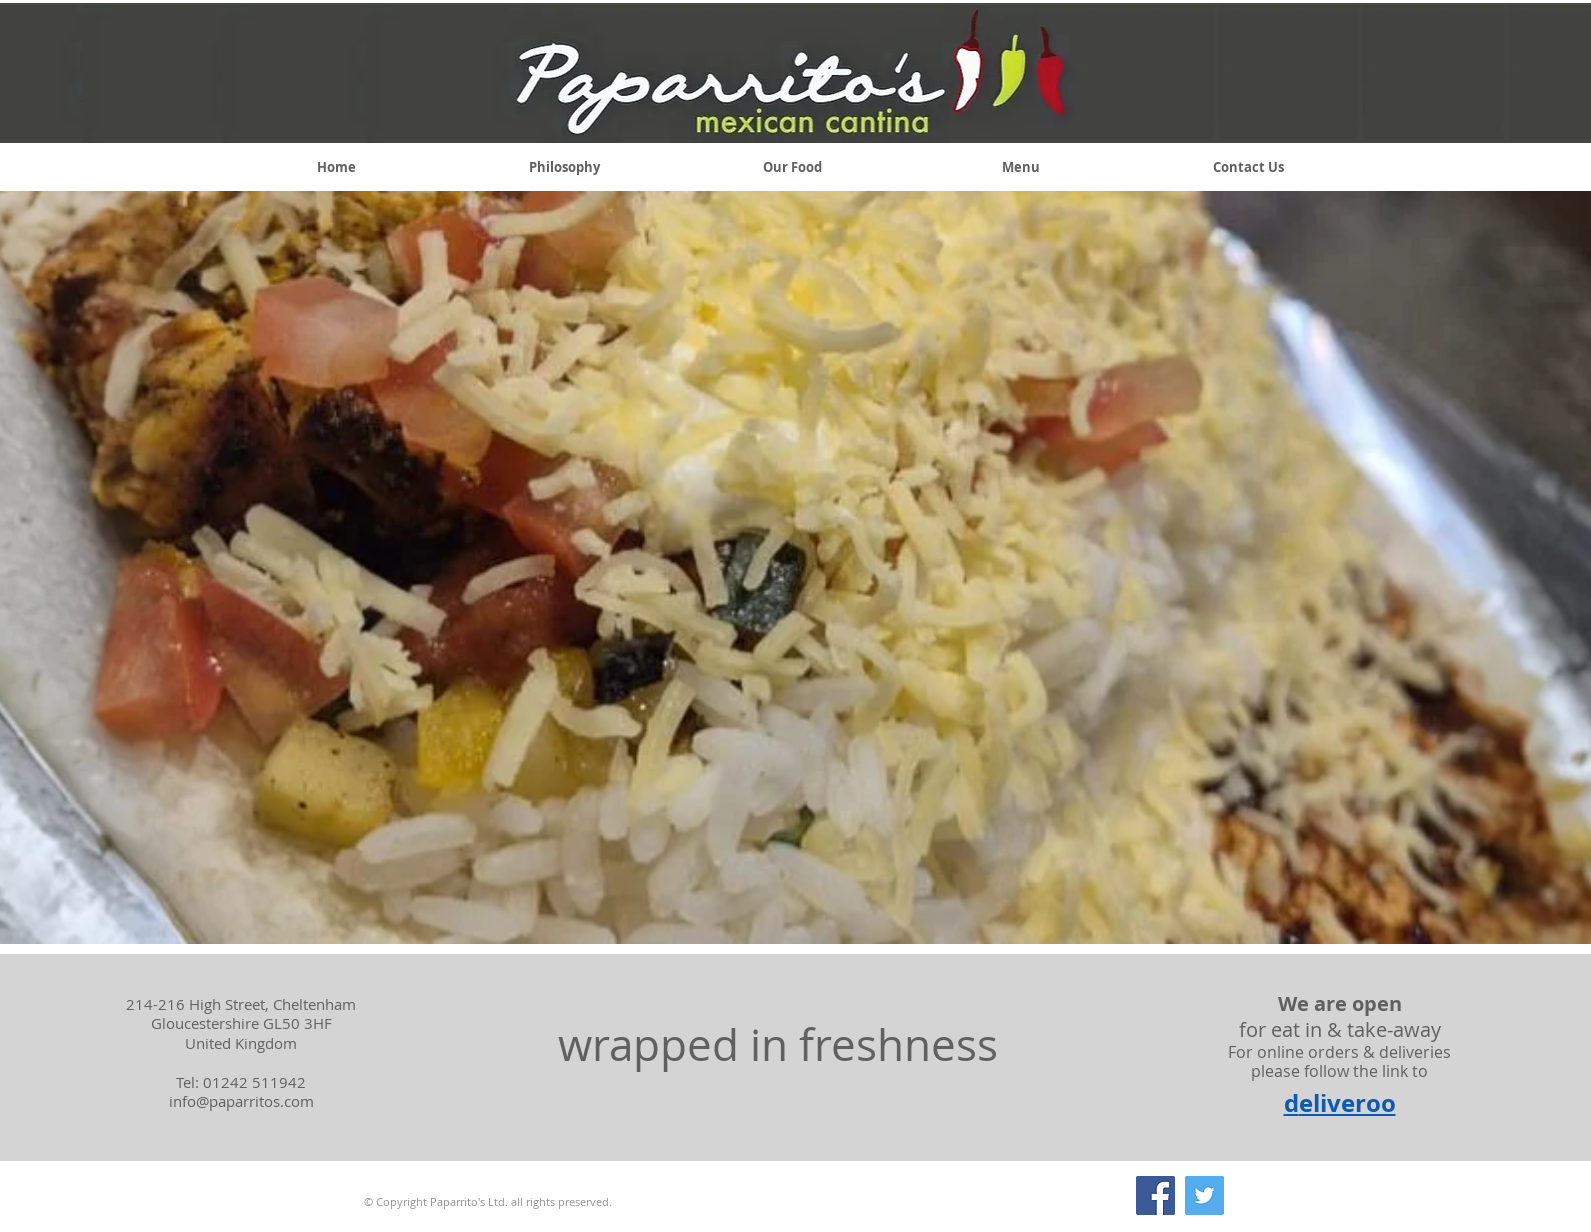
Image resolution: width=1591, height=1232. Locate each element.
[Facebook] (1155, 1195)
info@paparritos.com (241, 1101)
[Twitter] (1204, 1195)
